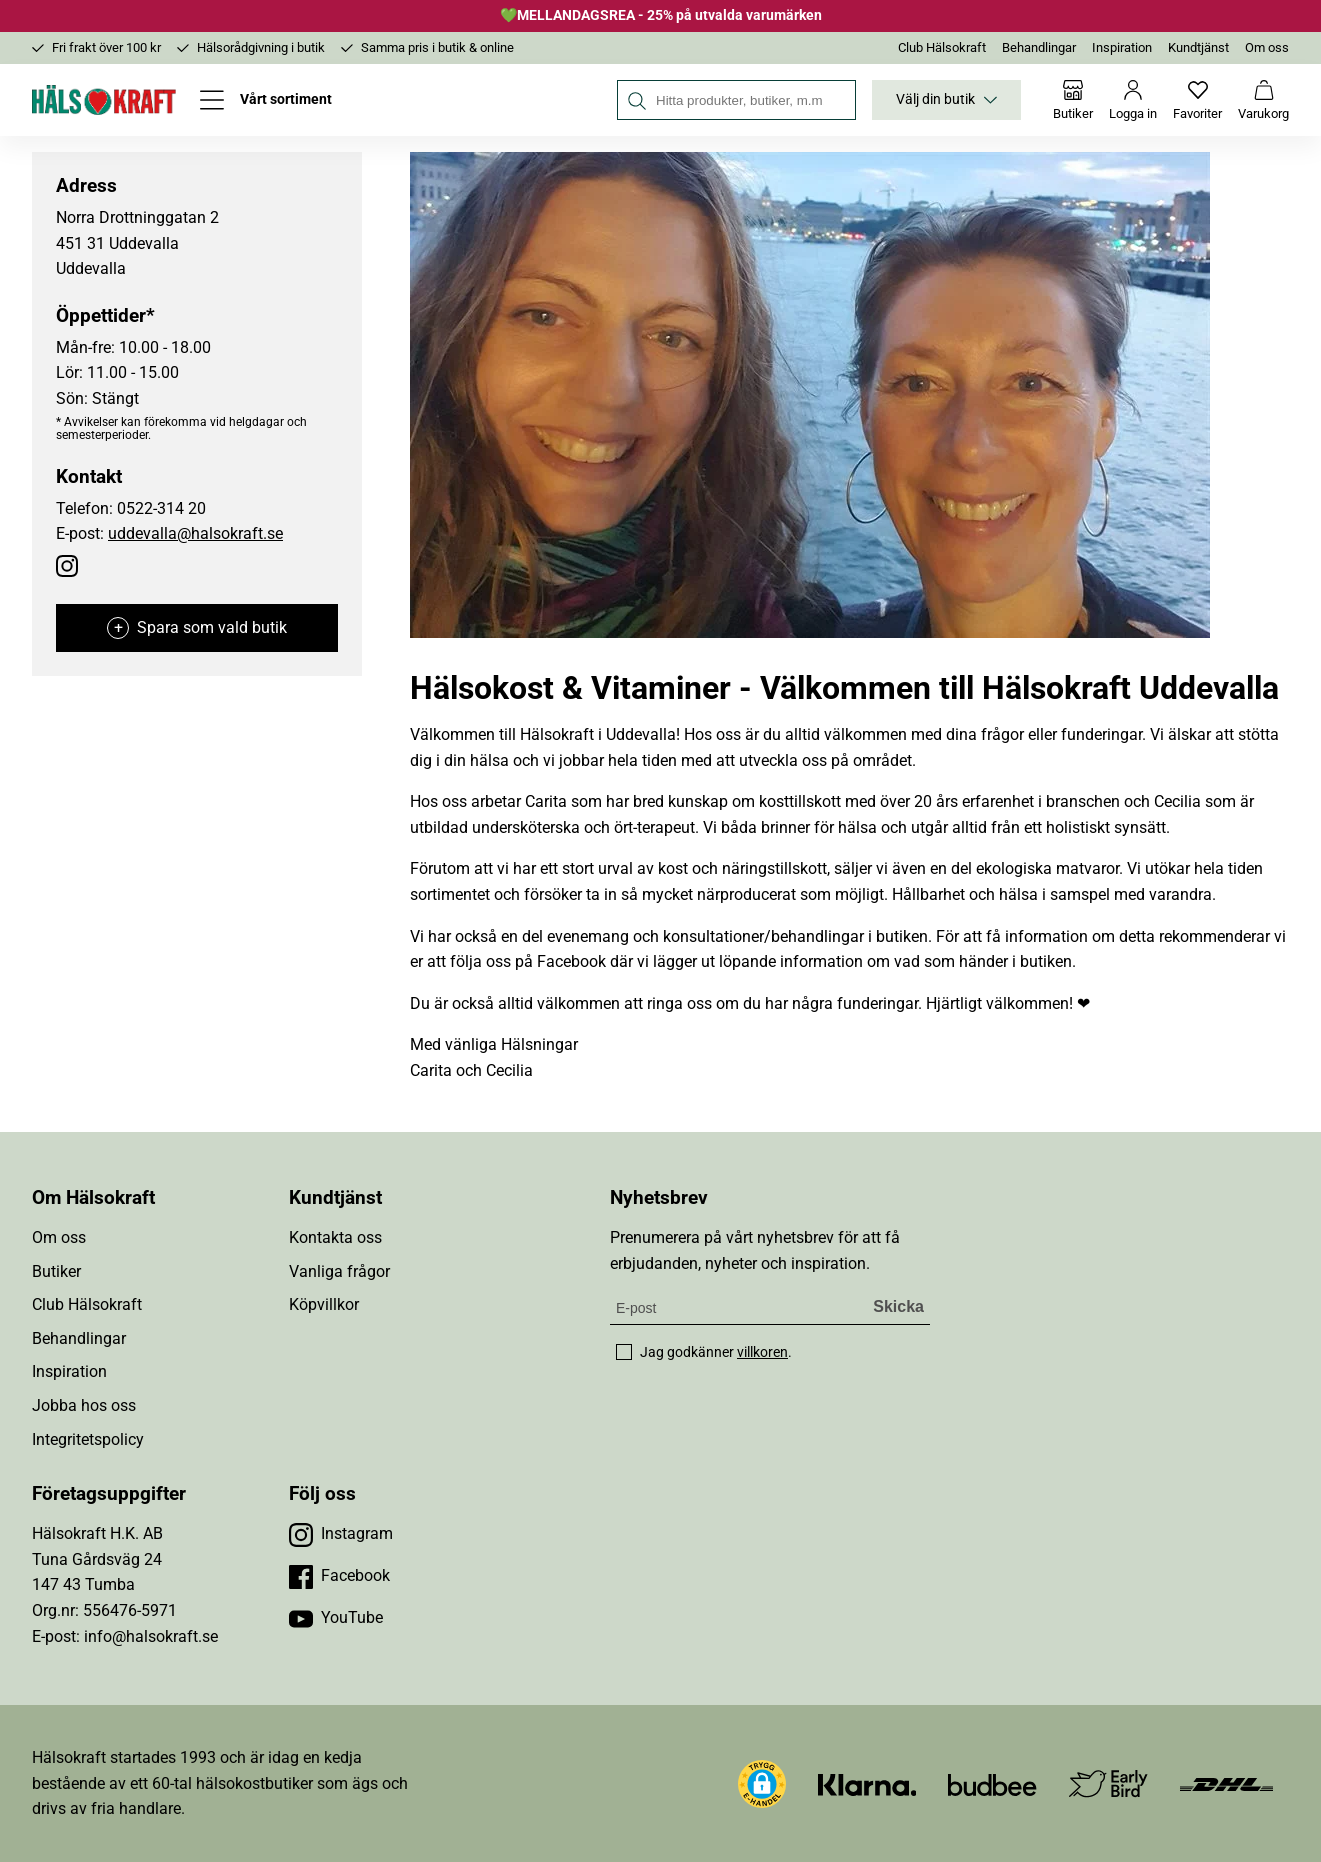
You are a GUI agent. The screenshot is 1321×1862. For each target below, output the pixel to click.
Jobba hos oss (84, 1405)
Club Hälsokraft (942, 47)
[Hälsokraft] (104, 100)
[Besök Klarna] (867, 1783)
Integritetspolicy (88, 1439)
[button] (762, 1784)
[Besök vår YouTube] (336, 1618)
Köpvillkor (324, 1304)
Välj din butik (946, 100)
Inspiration (1122, 47)
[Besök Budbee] (992, 1783)
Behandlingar (1039, 47)
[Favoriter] (1197, 100)
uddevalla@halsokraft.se (195, 533)
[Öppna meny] (266, 100)
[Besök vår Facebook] (339, 1576)
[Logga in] (1133, 100)
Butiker (56, 1271)
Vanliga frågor (339, 1271)
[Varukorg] (1263, 100)
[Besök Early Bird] (1108, 1782)
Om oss (1267, 47)
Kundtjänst (1198, 47)
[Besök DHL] (1226, 1783)
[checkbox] (624, 1352)
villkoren (762, 1352)
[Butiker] (1073, 100)
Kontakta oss (335, 1237)
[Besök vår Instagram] (341, 1534)
